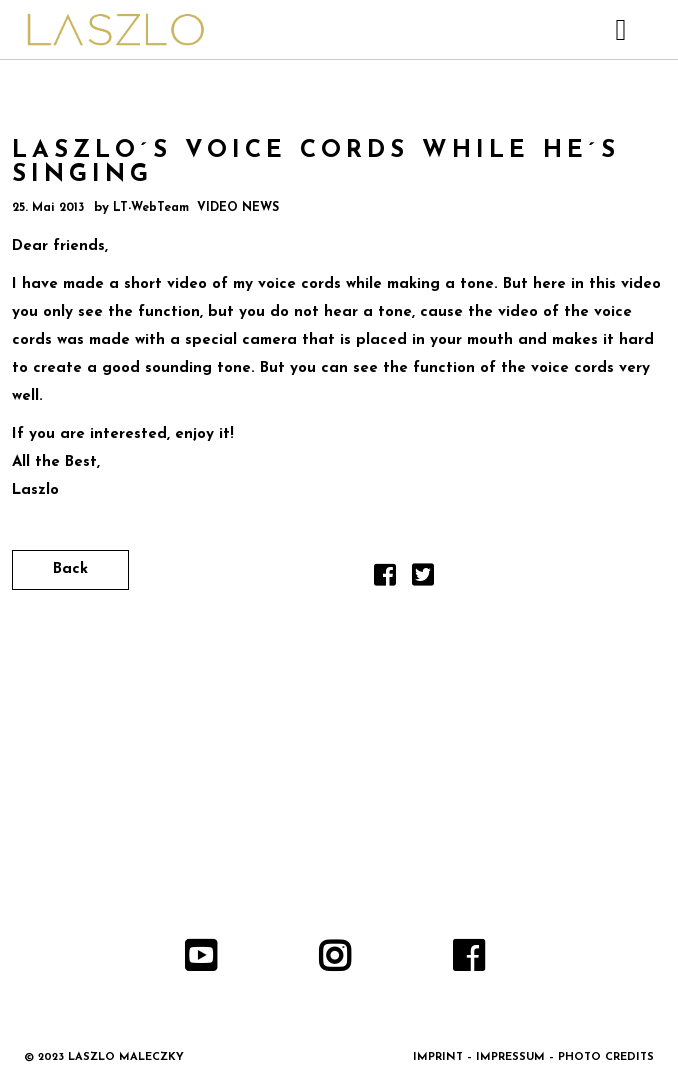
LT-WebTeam (151, 208)
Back (70, 569)
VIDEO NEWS (238, 208)
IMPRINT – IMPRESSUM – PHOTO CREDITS (533, 1057)
